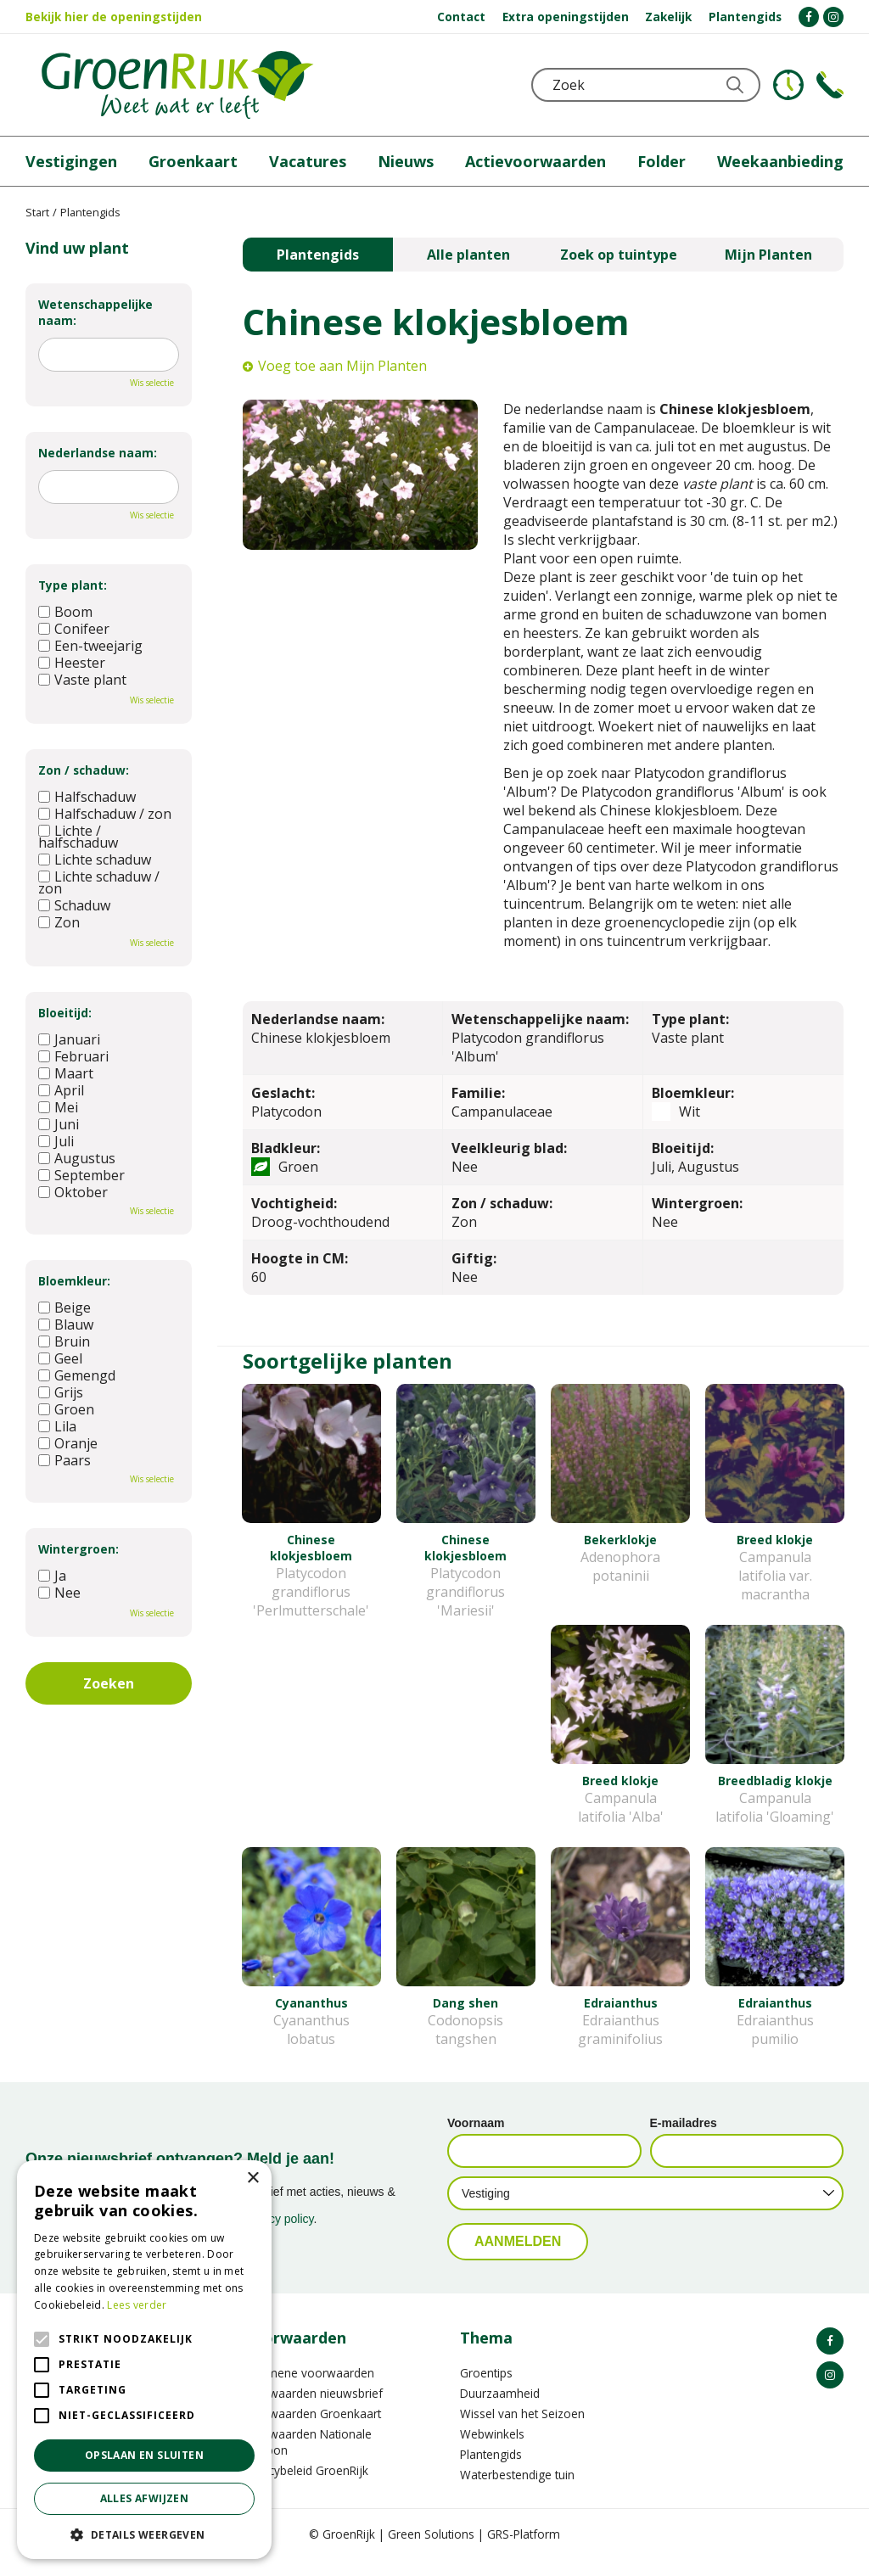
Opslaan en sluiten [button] (144, 2455)
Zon (59, 922)
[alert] (144, 2359)
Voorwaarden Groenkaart (312, 2430)
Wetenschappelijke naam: (95, 312)
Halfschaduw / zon (104, 814)
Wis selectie (152, 383)
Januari (69, 1039)
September (81, 1175)
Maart (65, 1073)
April (61, 1090)
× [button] (252, 2178)
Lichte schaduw (94, 859)
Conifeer (73, 629)
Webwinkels (492, 2450)
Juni (58, 1124)
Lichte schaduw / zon (99, 882)
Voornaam (475, 2139)
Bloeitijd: (65, 1013)
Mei (58, 1107)
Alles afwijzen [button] (144, 2498)
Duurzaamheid (500, 2409)
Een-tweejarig (90, 646)
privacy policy (279, 2235)
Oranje (68, 1443)
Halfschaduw (87, 797)
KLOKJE (788, 85)
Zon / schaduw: (83, 770)
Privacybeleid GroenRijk (305, 2486)
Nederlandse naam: (97, 453)
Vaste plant (82, 680)
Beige (64, 1307)
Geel (60, 1358)
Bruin (64, 1341)
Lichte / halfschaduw (78, 836)
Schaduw (74, 905)
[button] (144, 2534)
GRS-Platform (523, 2550)
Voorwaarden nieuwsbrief (313, 2409)
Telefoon (830, 85)
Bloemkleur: (74, 1281)
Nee (59, 1593)
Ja (52, 1576)
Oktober (73, 1192)
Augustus (76, 1158)
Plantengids (318, 254)
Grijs (60, 1392)
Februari (73, 1056)
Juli (56, 1141)
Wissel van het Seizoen (522, 2430)
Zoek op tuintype (618, 254)
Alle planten (468, 254)
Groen (66, 1409)
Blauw (65, 1324)
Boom (65, 612)
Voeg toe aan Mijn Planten (342, 365)
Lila (57, 1426)
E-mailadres (683, 2139)
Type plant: (72, 585)
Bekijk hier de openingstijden (113, 16)
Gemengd (76, 1375)
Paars (64, 1460)
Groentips (486, 2389)
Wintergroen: (78, 1549)
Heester (71, 663)
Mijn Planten (768, 254)
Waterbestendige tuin (517, 2491)
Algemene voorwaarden (308, 2389)
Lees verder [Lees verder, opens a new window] (136, 2305)
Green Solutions (431, 2550)
